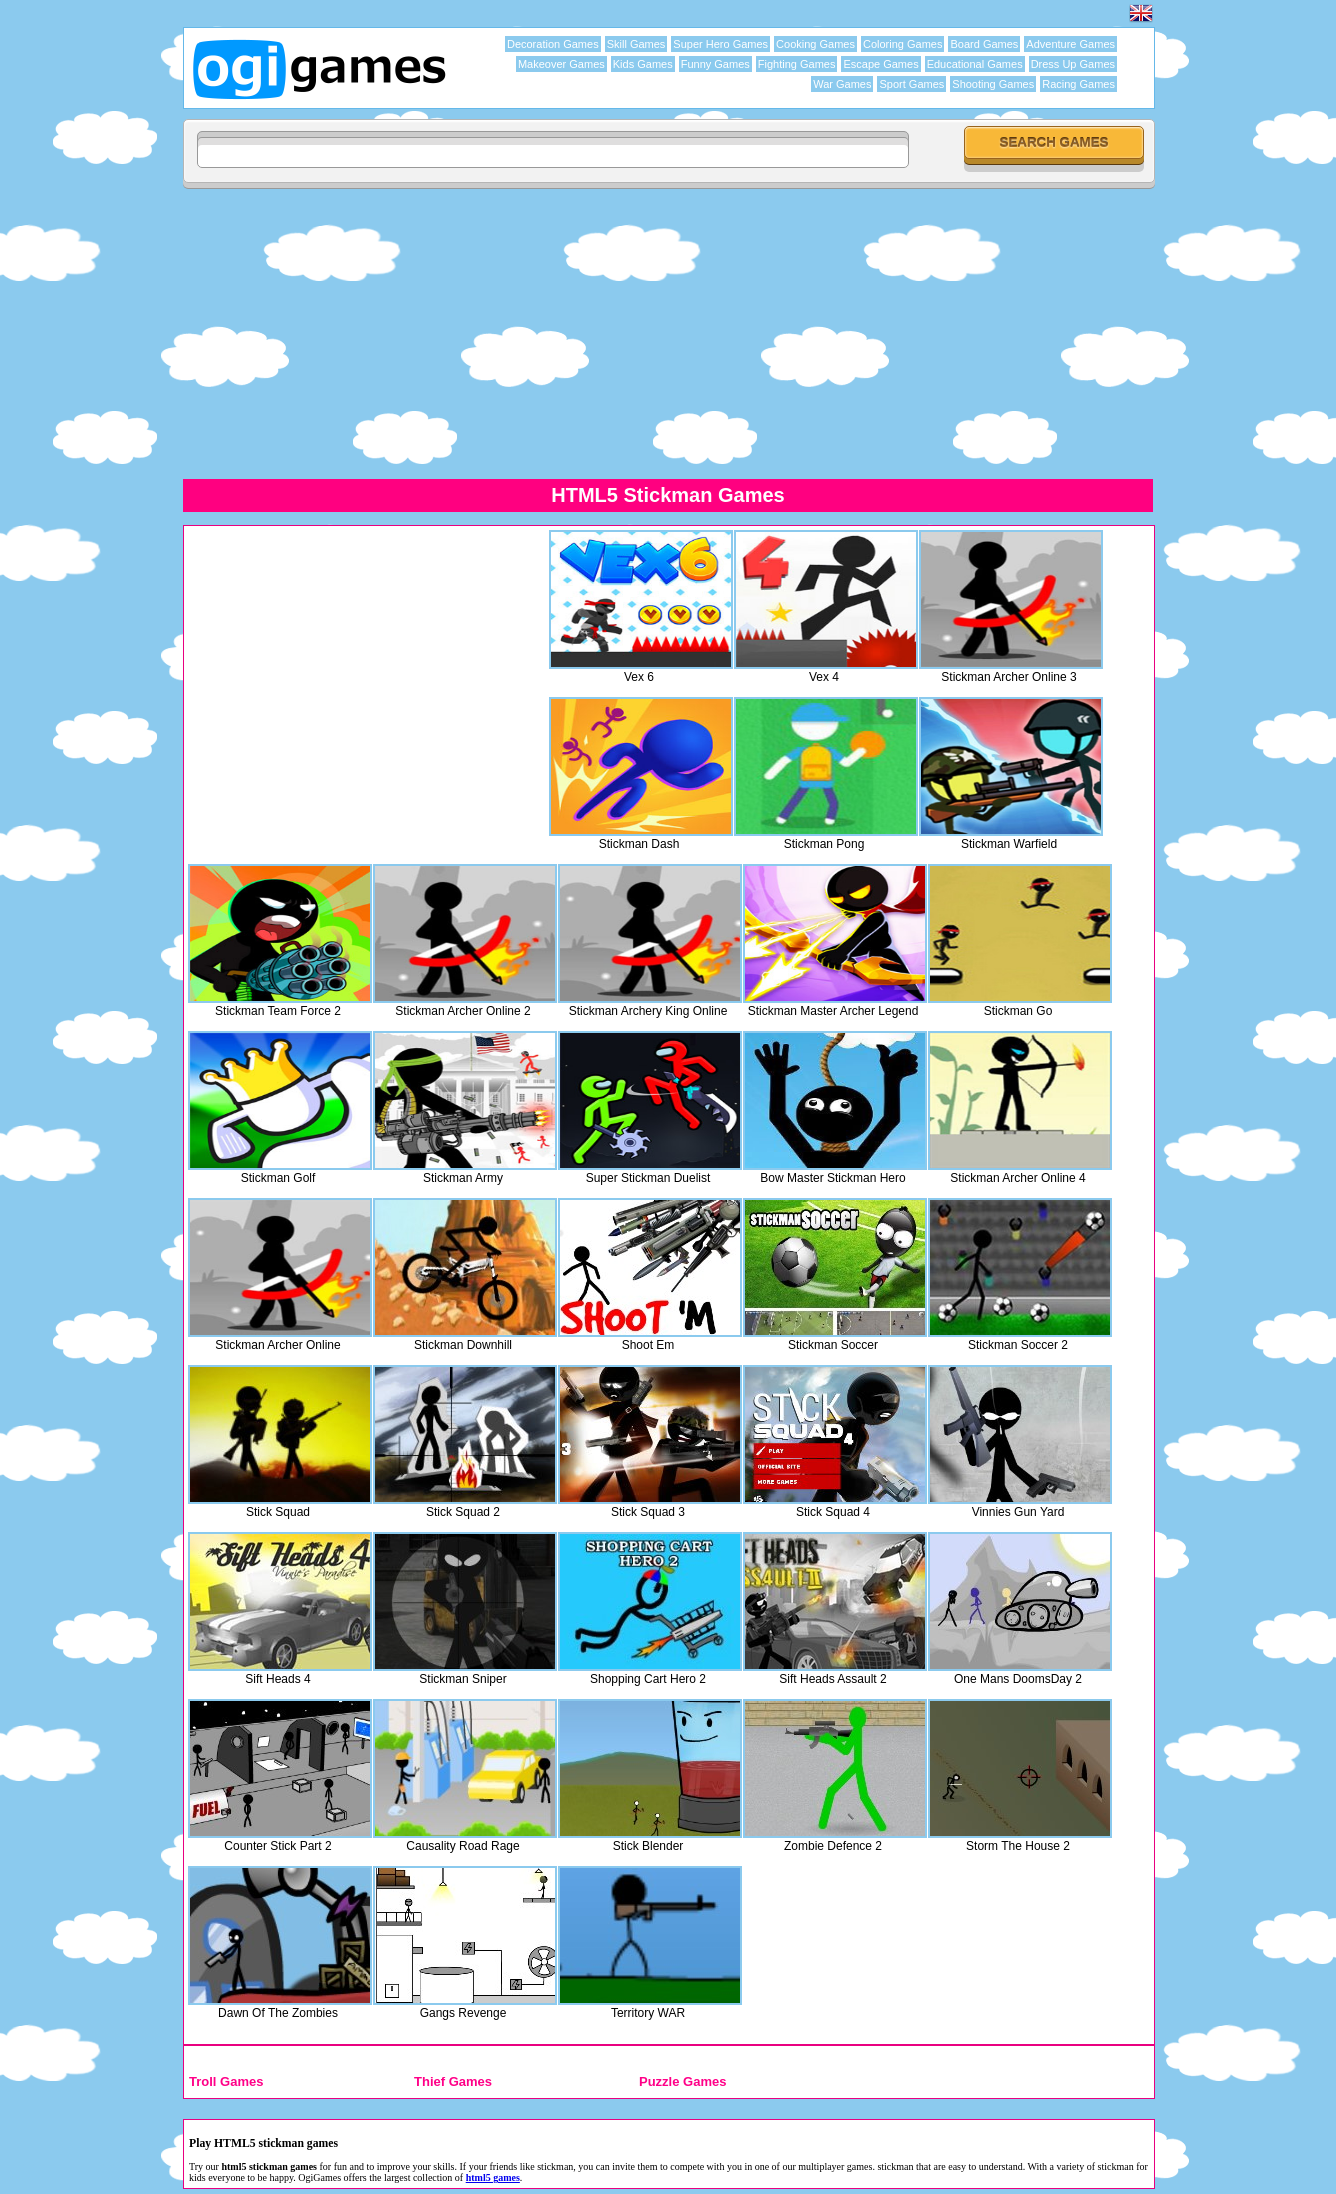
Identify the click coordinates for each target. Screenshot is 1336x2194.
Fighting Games (797, 64)
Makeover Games (561, 64)
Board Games (984, 44)
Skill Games (636, 44)
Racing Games (1078, 84)
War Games (842, 84)
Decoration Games (553, 44)
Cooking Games (815, 44)
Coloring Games (902, 44)
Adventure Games (1070, 44)
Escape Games (880, 64)
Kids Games (643, 64)
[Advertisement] (668, 333)
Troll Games (226, 2081)
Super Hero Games (720, 44)
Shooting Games (993, 84)
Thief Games (453, 2081)
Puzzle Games (682, 2081)
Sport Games (911, 84)
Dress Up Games (1073, 64)
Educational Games (975, 64)
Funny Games (715, 64)
